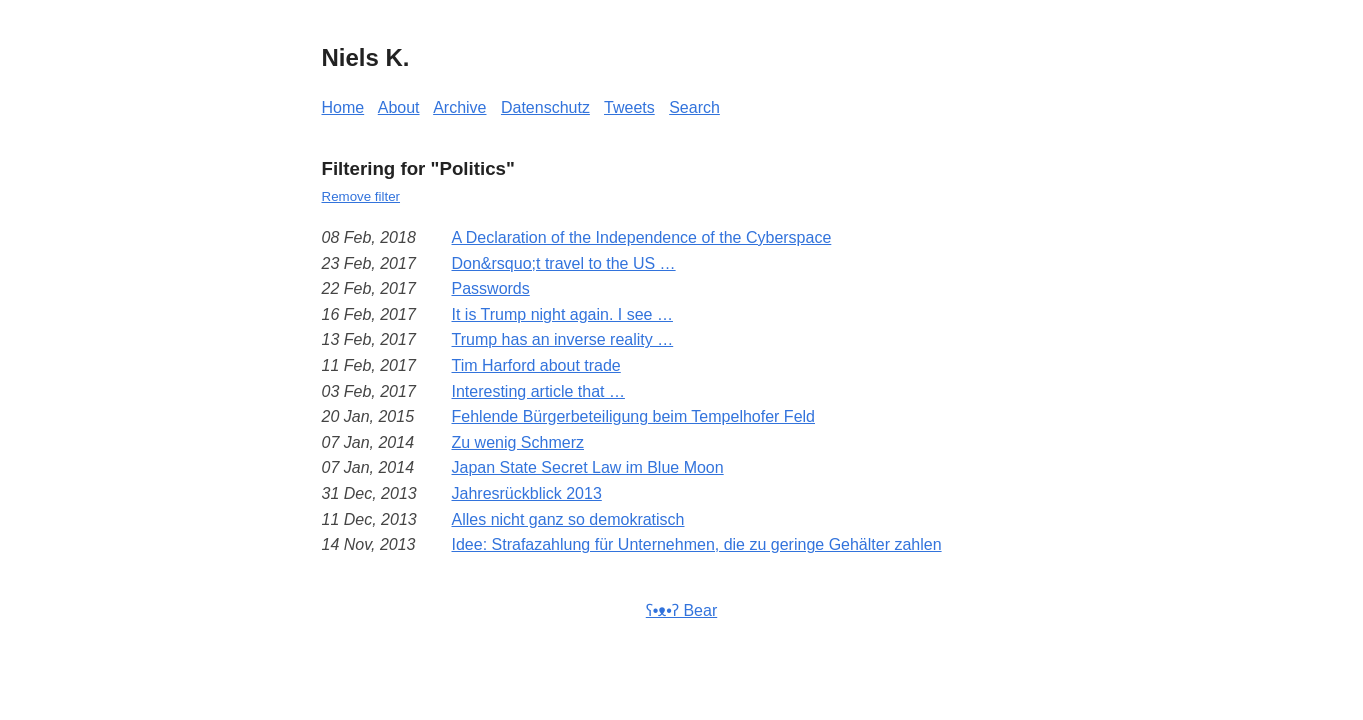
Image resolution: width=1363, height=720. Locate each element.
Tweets (629, 107)
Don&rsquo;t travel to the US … (564, 263)
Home (343, 107)
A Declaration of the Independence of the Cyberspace (642, 237)
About (399, 107)
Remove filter (361, 196)
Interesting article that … (538, 391)
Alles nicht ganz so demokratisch (568, 519)
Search (694, 107)
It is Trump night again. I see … (562, 314)
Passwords (491, 288)
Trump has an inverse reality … (563, 339)
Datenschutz (545, 107)
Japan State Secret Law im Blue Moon (588, 467)
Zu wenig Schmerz (518, 442)
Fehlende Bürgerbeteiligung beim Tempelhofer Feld (633, 416)
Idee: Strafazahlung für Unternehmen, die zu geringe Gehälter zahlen (697, 544)
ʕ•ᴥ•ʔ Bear (681, 610)
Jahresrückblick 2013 (527, 493)
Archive (459, 107)
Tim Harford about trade (536, 365)
